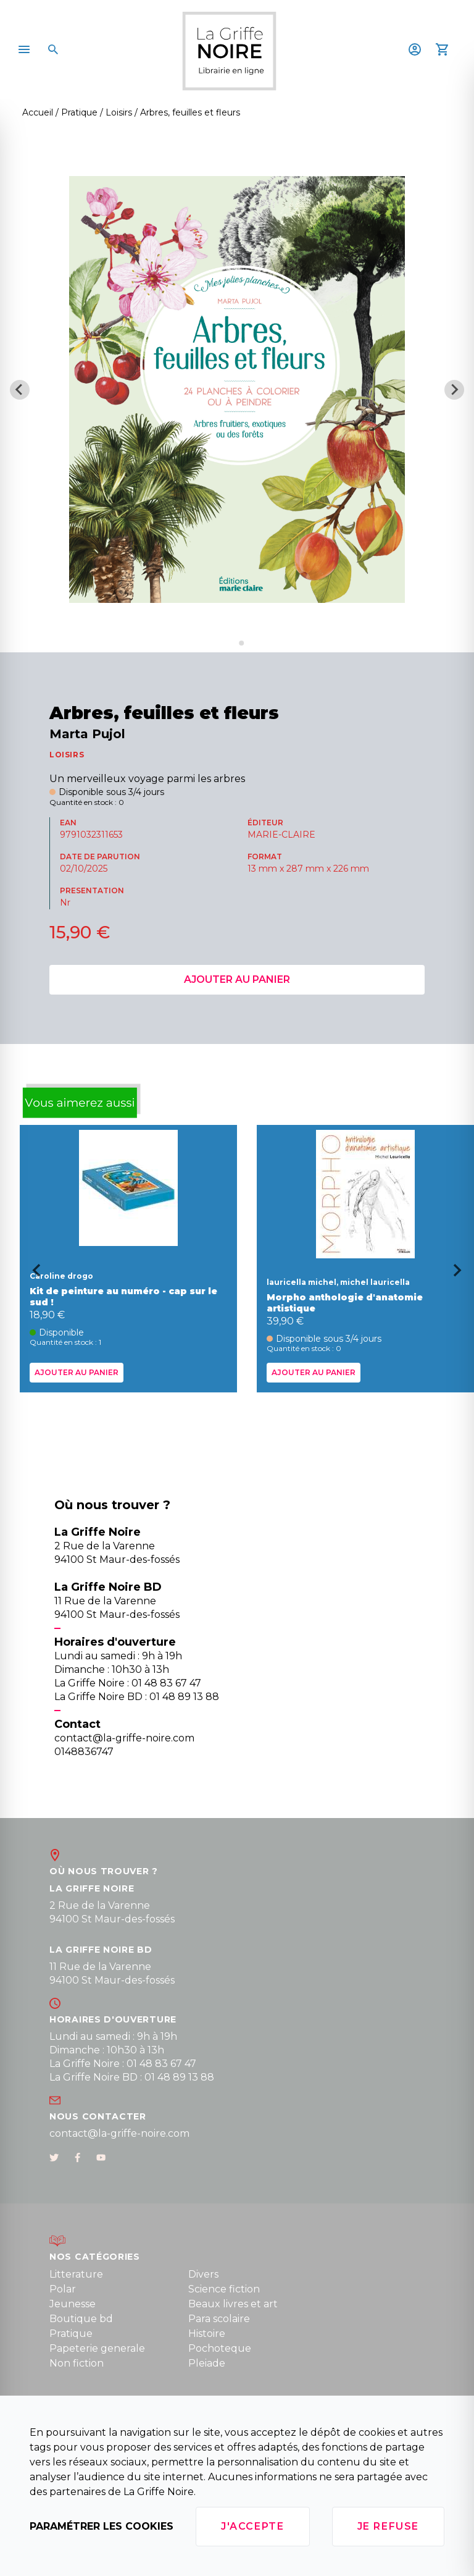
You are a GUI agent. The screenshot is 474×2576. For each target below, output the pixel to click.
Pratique (71, 2333)
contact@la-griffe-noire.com (119, 2133)
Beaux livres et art (233, 2304)
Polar (62, 2289)
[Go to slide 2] (241, 643)
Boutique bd (81, 2319)
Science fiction (224, 2289)
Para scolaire (219, 2319)
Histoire (206, 2333)
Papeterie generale (97, 2348)
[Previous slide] (20, 390)
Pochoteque (219, 2348)
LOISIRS (66, 754)
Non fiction (76, 2363)
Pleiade (206, 2363)
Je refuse (388, 2526)
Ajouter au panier (237, 979)
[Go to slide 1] (232, 643)
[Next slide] (454, 390)
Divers (203, 2274)
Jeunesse (72, 2304)
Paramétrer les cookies (101, 2526)
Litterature (76, 2274)
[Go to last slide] (32, 1274)
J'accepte (252, 2526)
